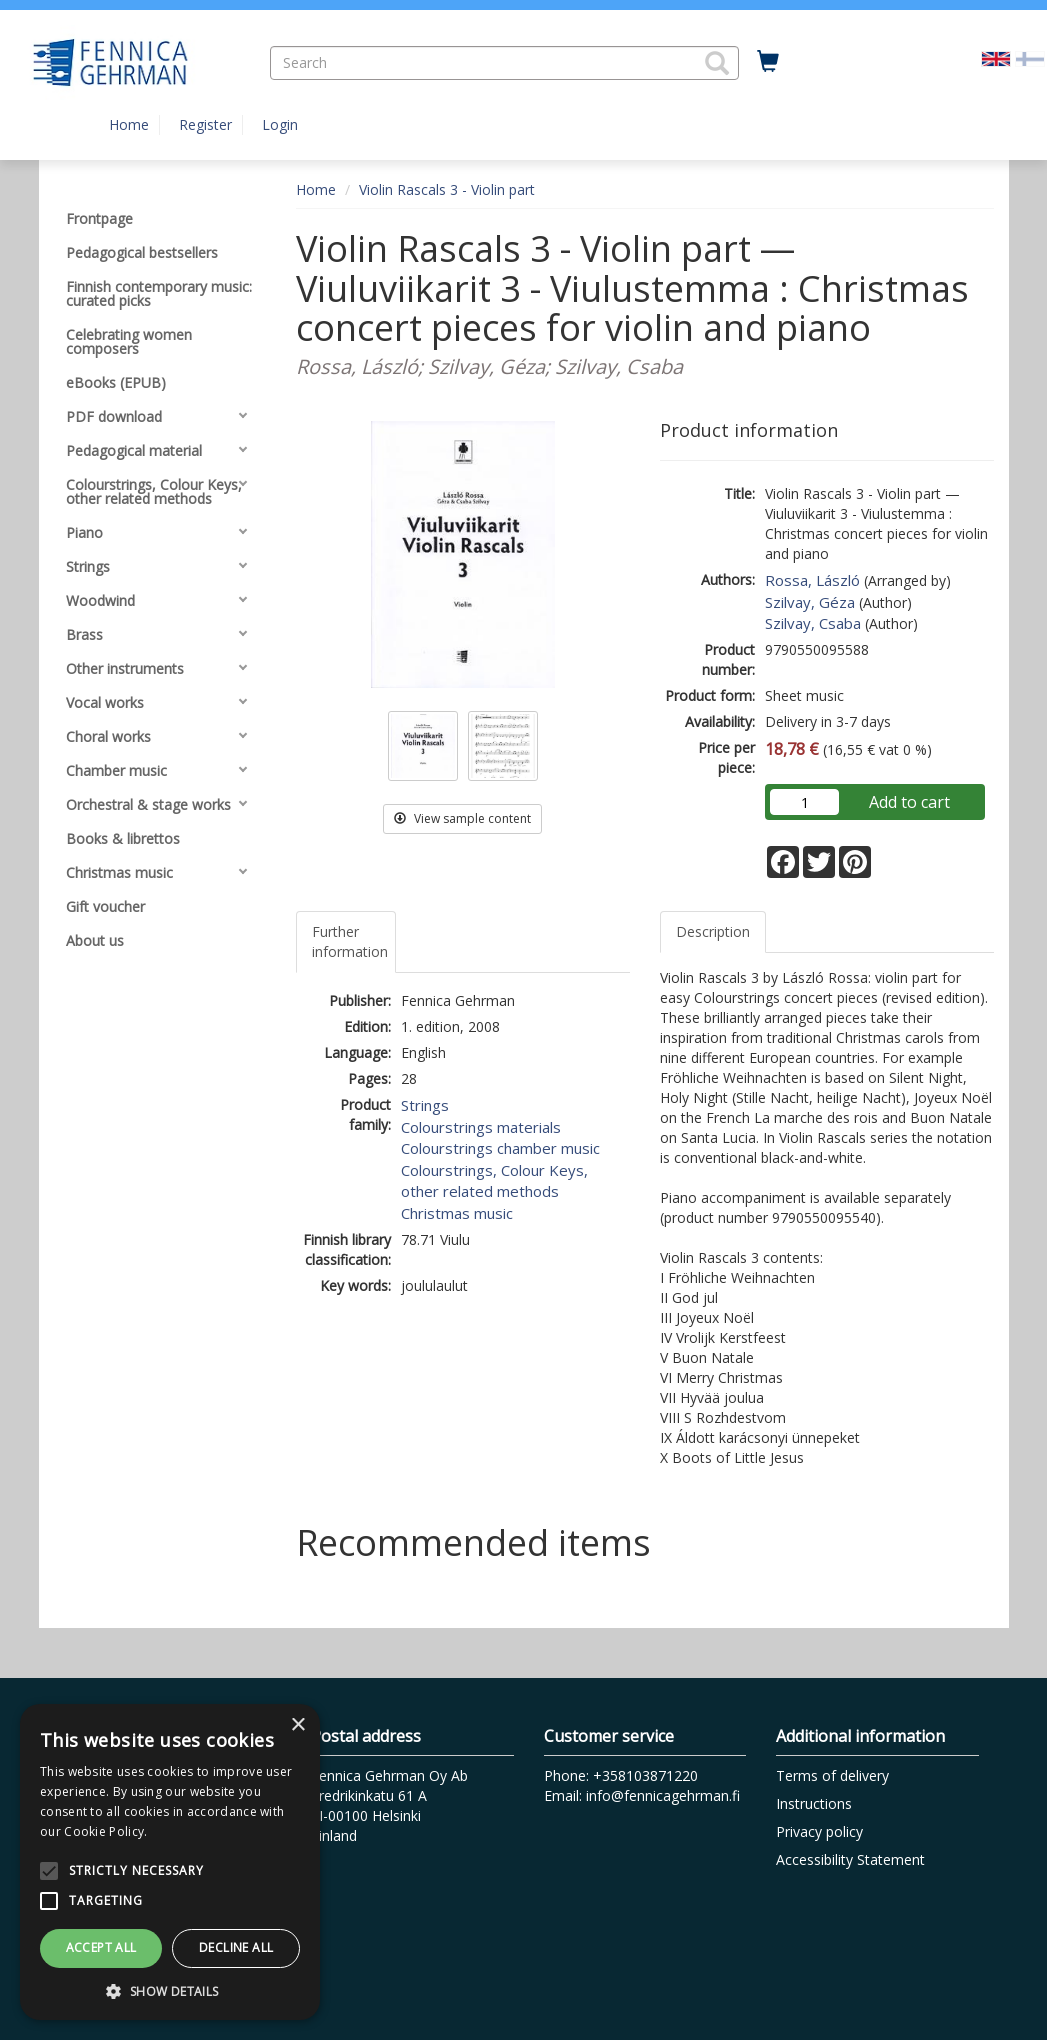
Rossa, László (812, 580)
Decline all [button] (236, 1947)
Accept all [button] (101, 1947)
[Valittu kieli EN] (996, 57)
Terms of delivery (832, 1775)
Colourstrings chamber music (500, 1148)
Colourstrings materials (481, 1127)
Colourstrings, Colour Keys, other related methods (494, 1180)
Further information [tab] (350, 941)
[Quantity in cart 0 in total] (768, 62)
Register (205, 124)
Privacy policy (819, 1831)
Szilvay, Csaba (813, 623)
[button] (717, 63)
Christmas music (457, 1213)
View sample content (462, 818)
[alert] (170, 1862)
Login (280, 124)
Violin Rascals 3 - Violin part (447, 189)
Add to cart (909, 802)
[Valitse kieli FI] (1030, 57)
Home (129, 124)
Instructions (814, 1803)
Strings (425, 1105)
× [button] (297, 1725)
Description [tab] (713, 931)
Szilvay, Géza (810, 602)
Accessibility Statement (850, 1859)
